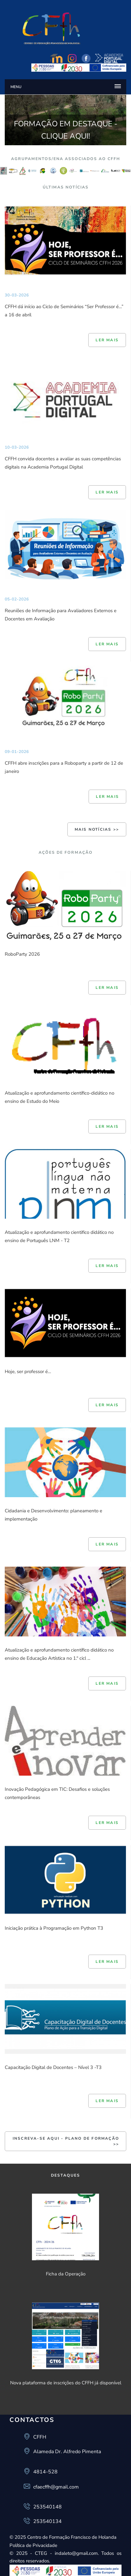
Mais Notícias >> (97, 829)
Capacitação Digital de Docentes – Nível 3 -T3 (53, 2067)
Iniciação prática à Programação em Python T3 (54, 1928)
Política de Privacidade (33, 2545)
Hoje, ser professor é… (28, 1371)
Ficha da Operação (65, 2274)
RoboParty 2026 (22, 954)
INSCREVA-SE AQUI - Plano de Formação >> (66, 2141)
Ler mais (107, 340)
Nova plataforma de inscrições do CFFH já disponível (65, 2383)
